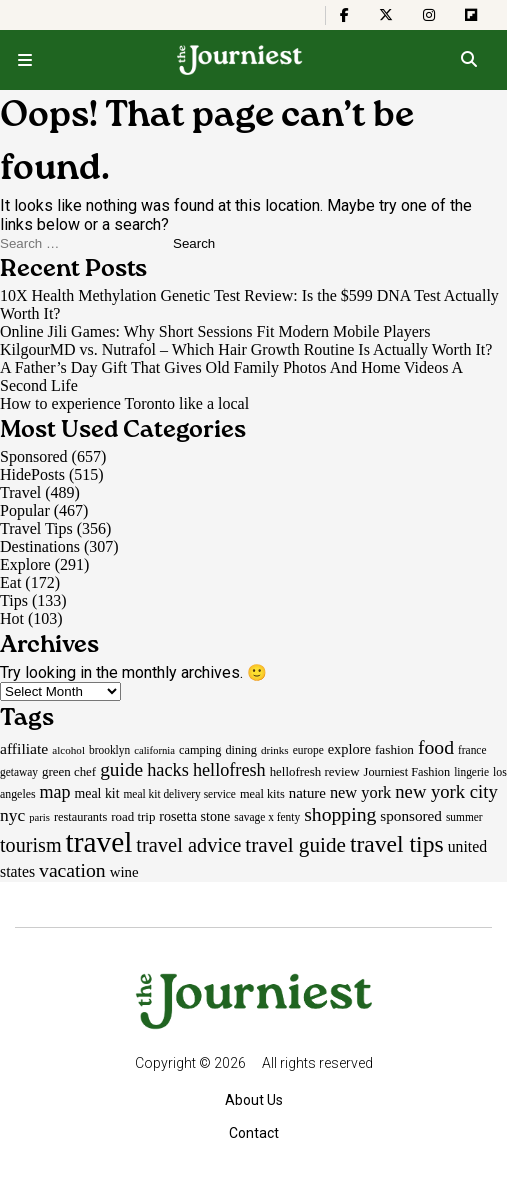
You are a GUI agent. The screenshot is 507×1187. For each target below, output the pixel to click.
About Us (254, 1100)
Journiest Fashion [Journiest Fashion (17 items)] (407, 772)
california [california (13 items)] (154, 750)
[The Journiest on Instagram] (429, 15)
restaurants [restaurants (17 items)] (80, 817)
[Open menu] (25, 60)
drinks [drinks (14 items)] (275, 750)
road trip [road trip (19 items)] (133, 816)
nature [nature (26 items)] (307, 793)
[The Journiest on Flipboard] (471, 15)
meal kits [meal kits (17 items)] (262, 794)
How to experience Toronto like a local (124, 403)
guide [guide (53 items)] (121, 769)
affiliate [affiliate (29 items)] (24, 748)
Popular (25, 510)
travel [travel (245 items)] (99, 842)
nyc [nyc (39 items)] (12, 815)
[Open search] (468, 60)
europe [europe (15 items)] (308, 750)
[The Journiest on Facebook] (344, 15)
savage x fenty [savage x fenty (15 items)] (267, 817)
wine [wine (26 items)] (124, 872)
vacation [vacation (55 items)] (72, 870)
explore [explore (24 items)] (349, 749)
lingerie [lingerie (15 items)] (471, 772)
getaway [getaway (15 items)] (19, 772)
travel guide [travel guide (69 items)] (295, 845)
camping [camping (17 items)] (200, 750)
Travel (20, 492)
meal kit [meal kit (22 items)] (97, 793)
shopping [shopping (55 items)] (340, 814)
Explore (25, 564)
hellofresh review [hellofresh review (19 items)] (315, 771)
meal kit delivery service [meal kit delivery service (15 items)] (180, 794)
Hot (12, 618)
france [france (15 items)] (472, 750)
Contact (254, 1133)
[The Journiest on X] (386, 15)
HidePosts (32, 474)
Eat (10, 582)
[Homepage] (240, 60)
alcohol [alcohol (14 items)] (68, 750)
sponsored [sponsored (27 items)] (411, 815)
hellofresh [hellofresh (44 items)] (229, 770)
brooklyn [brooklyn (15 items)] (109, 750)
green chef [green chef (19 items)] (69, 771)
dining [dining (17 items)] (240, 750)
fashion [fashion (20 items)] (394, 749)
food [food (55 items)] (436, 747)
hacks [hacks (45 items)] (168, 770)
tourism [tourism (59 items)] (31, 845)
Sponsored (34, 456)
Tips (14, 600)
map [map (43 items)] (55, 792)
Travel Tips (36, 528)
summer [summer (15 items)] (464, 817)
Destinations (40, 546)
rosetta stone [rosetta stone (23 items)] (194, 816)
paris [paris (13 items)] (39, 817)
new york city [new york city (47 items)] (446, 791)
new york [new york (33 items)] (360, 792)
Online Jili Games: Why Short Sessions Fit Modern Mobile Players (217, 331)
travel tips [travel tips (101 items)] (397, 844)
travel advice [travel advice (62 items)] (188, 845)
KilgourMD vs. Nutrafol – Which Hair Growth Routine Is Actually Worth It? (246, 349)
